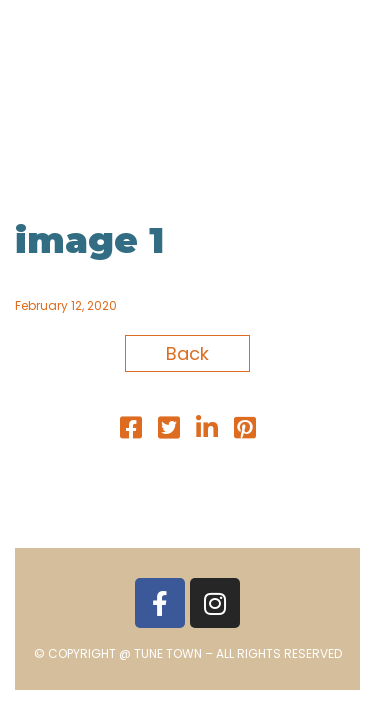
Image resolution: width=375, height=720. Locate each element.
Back (187, 353)
